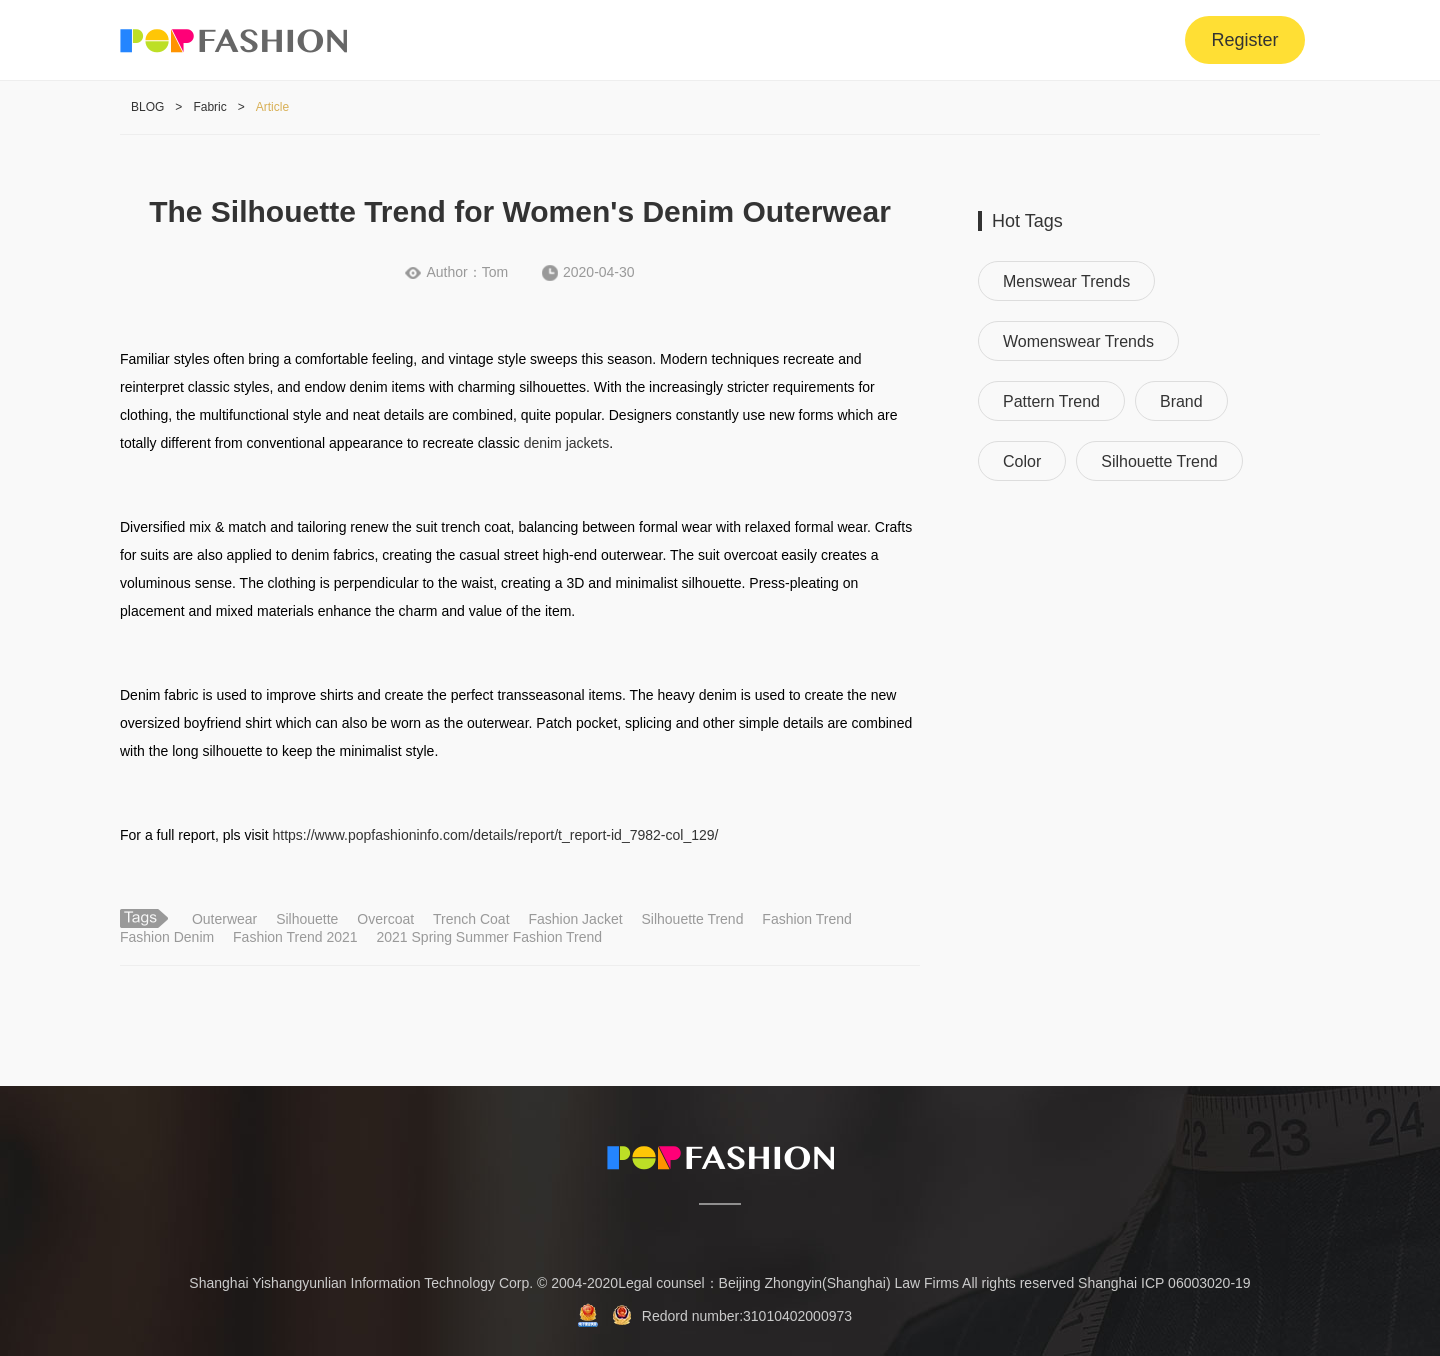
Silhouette (307, 919)
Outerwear (224, 919)
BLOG (147, 107)
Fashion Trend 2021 (295, 937)
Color (1022, 461)
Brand (1181, 401)
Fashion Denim (167, 937)
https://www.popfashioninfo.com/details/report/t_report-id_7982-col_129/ (496, 835)
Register (1244, 40)
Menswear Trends (1066, 281)
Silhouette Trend (692, 919)
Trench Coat (471, 919)
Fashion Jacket (575, 919)
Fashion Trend (807, 919)
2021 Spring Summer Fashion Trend (489, 937)
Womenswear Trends (1078, 341)
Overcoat (385, 919)
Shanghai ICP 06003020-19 (1164, 1283)
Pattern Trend (1051, 401)
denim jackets (567, 443)
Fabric (209, 107)
